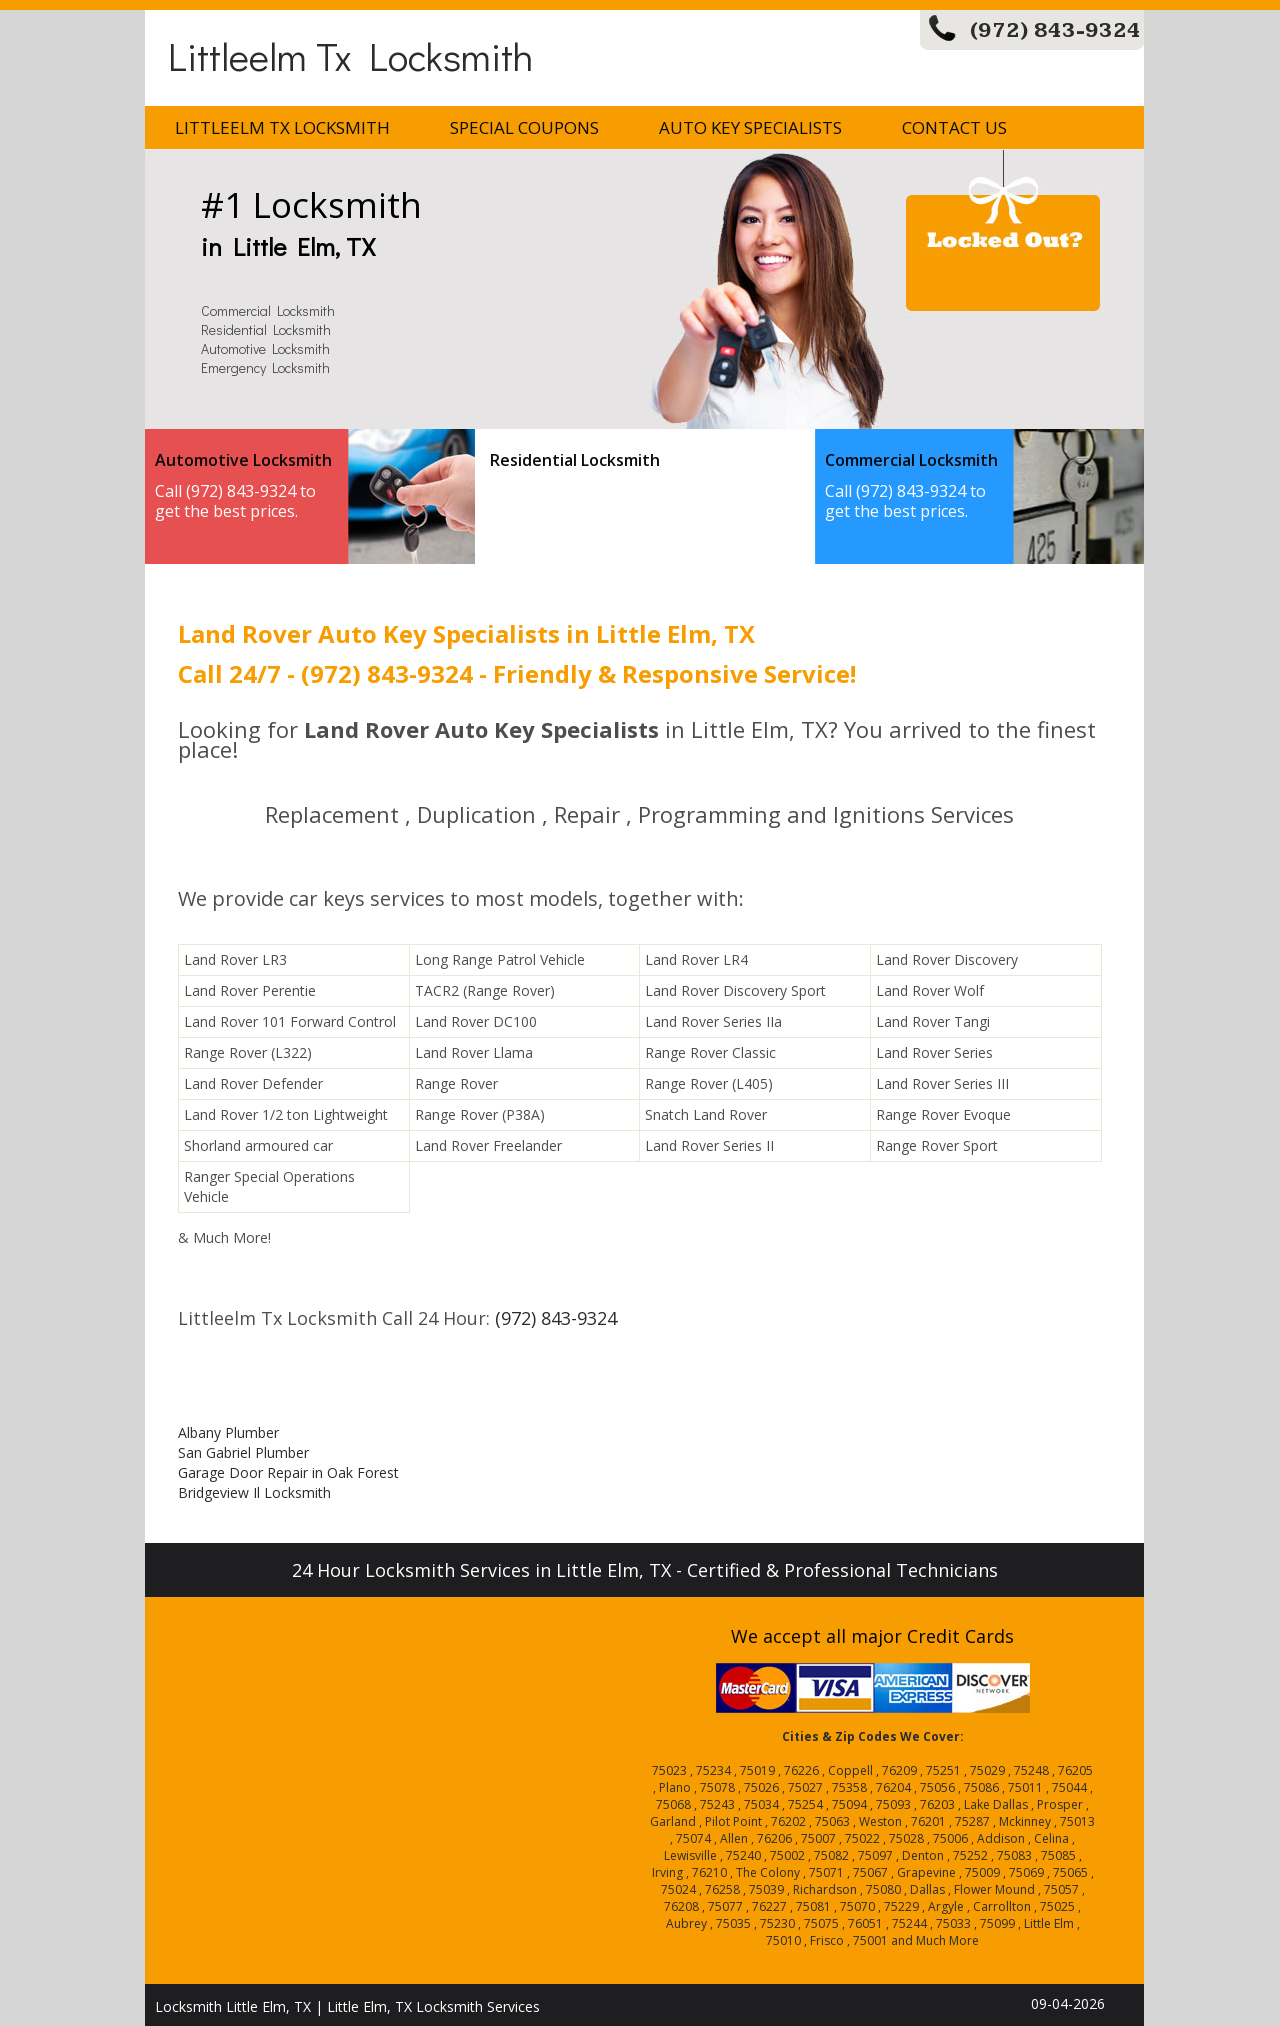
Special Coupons (524, 127)
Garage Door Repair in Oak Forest (288, 1472)
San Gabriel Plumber (243, 1452)
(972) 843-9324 (1055, 30)
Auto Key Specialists (750, 127)
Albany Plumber (228, 1432)
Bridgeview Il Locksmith (254, 1492)
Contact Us (954, 127)
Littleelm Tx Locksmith (350, 55)
